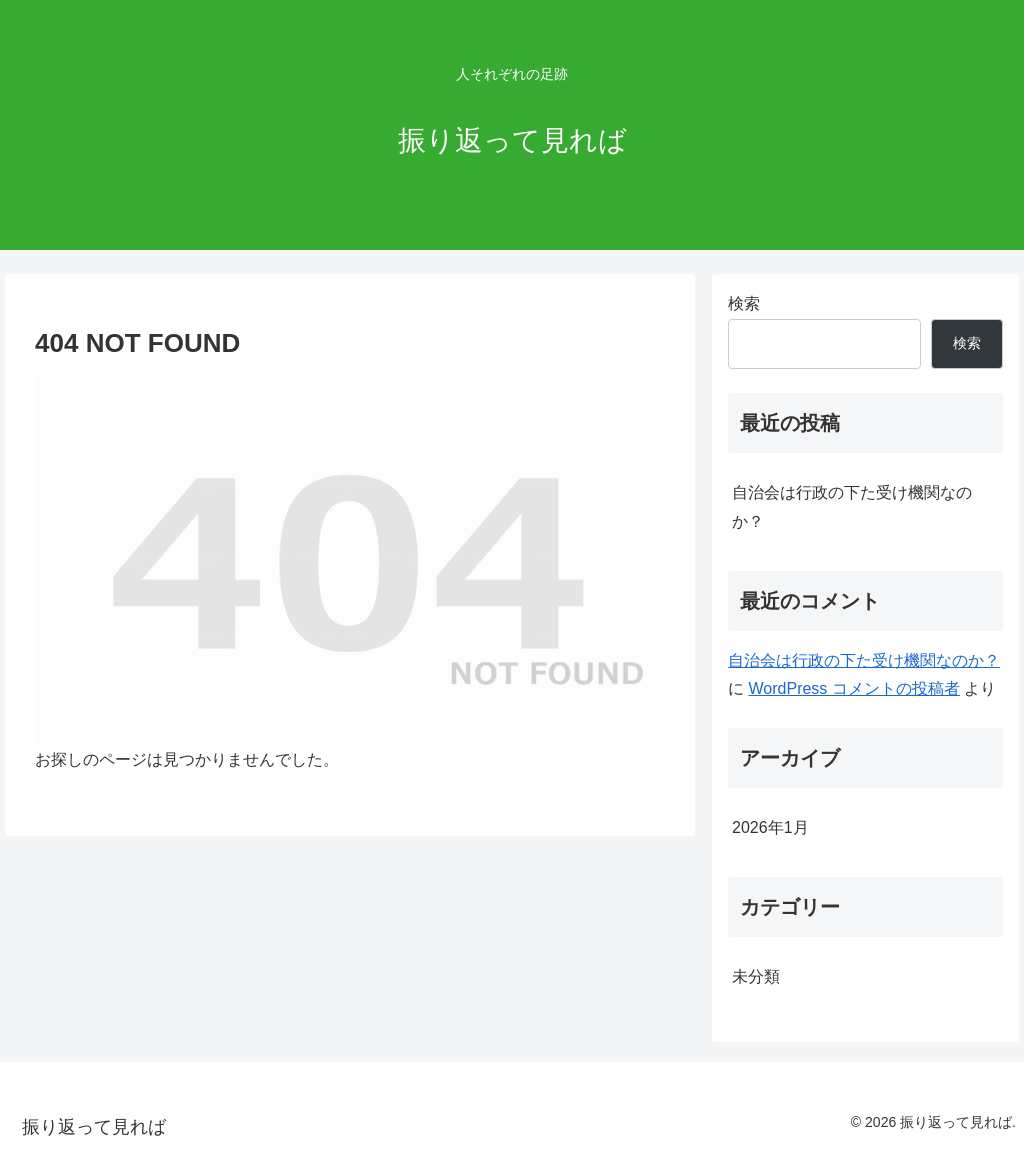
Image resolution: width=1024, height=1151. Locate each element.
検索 (744, 303)
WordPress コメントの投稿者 (854, 688)
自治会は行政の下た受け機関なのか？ (852, 507)
